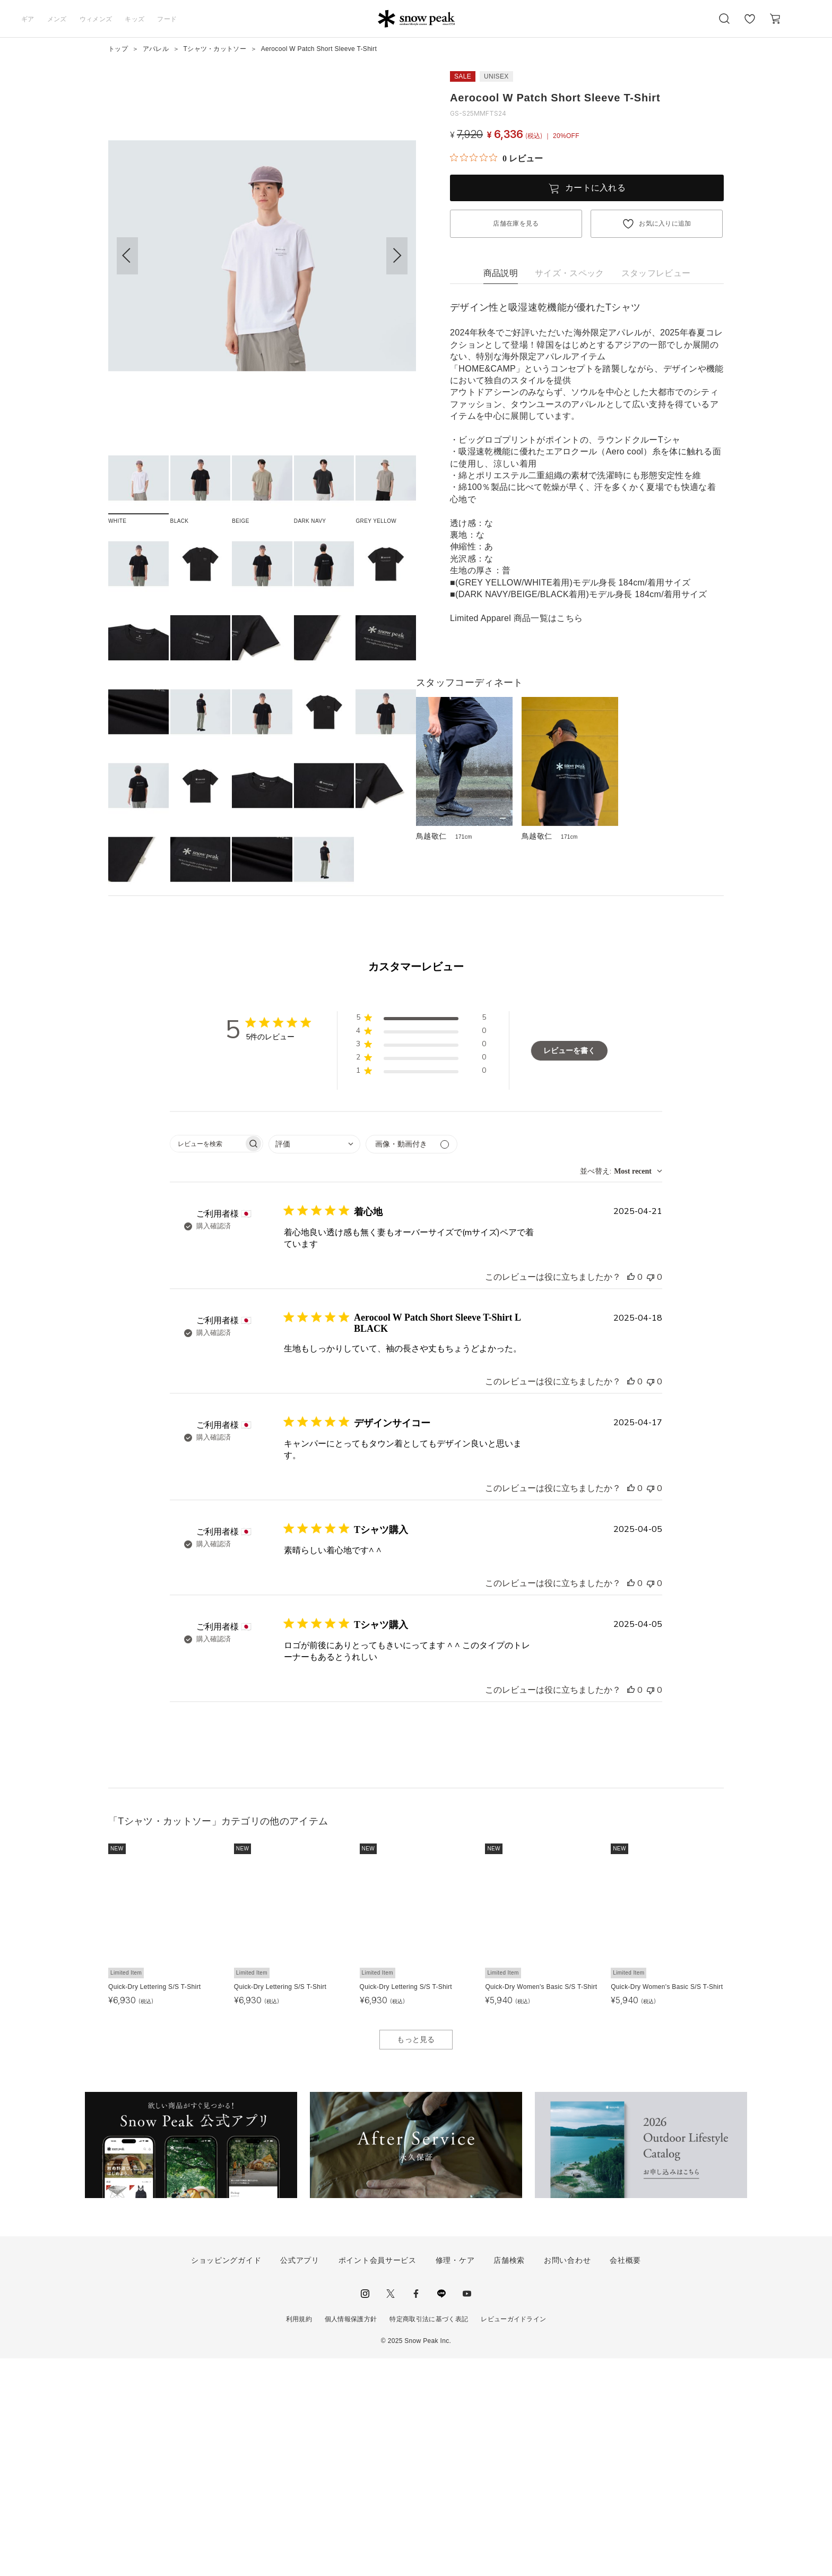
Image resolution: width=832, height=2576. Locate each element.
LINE (441, 2511)
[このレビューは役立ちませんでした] (650, 1495)
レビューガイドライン (513, 2536)
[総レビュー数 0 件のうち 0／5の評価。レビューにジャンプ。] (496, 158)
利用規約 (299, 2536)
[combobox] (314, 1362)
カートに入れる (595, 187)
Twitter (390, 2511)
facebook (416, 2511)
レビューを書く (569, 1268)
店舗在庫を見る (516, 223)
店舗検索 (509, 2478)
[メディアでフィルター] (411, 1362)
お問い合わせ (567, 2478)
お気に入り (750, 24)
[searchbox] (207, 1362)
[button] (397, 255)
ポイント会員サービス (378, 2478)
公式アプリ (299, 2478)
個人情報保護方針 (351, 2536)
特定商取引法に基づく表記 (428, 2536)
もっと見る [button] (416, 2257)
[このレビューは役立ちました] (631, 1495)
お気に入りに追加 (665, 223)
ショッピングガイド (226, 2478)
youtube (466, 2511)
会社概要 (625, 2478)
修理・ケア (455, 2478)
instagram (365, 2511)
